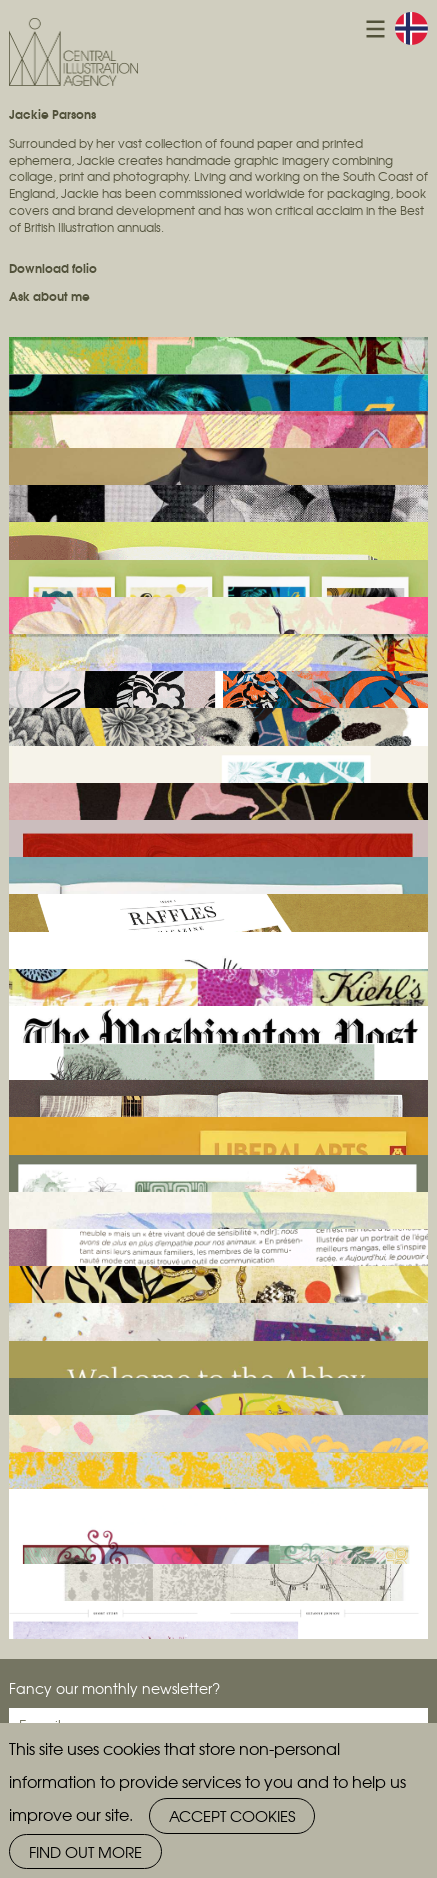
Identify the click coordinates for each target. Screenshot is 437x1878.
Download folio (53, 267)
